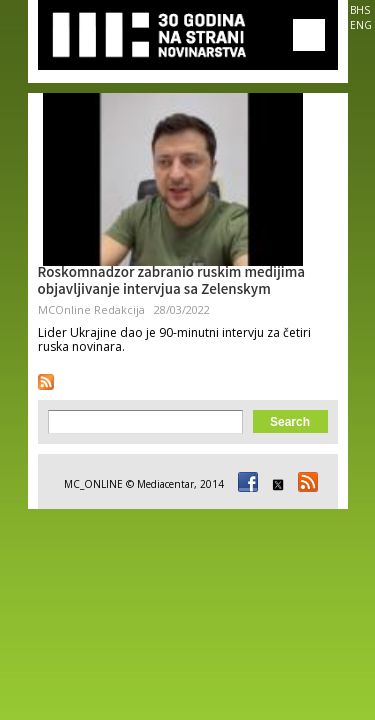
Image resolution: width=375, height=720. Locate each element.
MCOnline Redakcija (91, 309)
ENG (361, 25)
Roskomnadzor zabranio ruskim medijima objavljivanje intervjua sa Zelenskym (172, 282)
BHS (360, 10)
